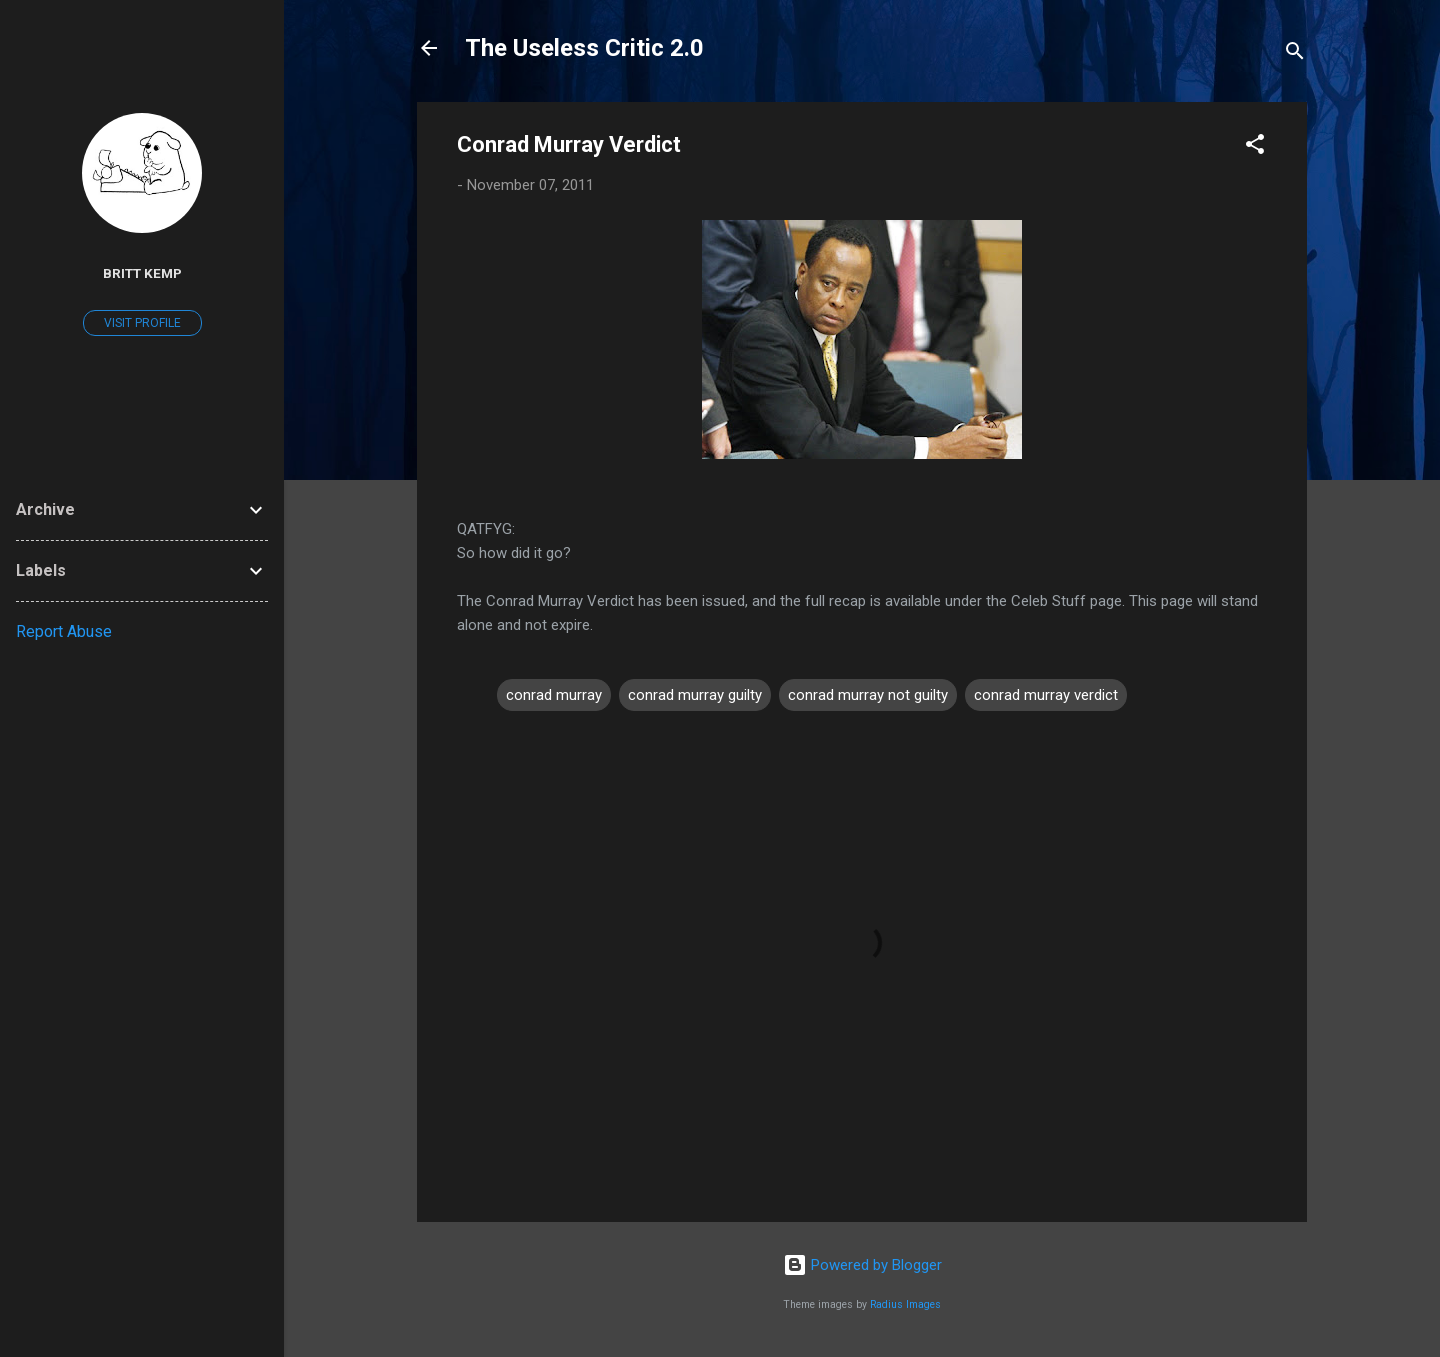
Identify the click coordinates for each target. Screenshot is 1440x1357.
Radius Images (905, 1304)
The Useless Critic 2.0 (584, 48)
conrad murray (554, 695)
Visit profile (142, 323)
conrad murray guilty (695, 695)
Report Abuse (64, 631)
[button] (1255, 147)
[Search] (1295, 54)
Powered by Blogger (862, 1265)
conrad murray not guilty (868, 695)
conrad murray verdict (1046, 695)
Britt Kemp (142, 273)
